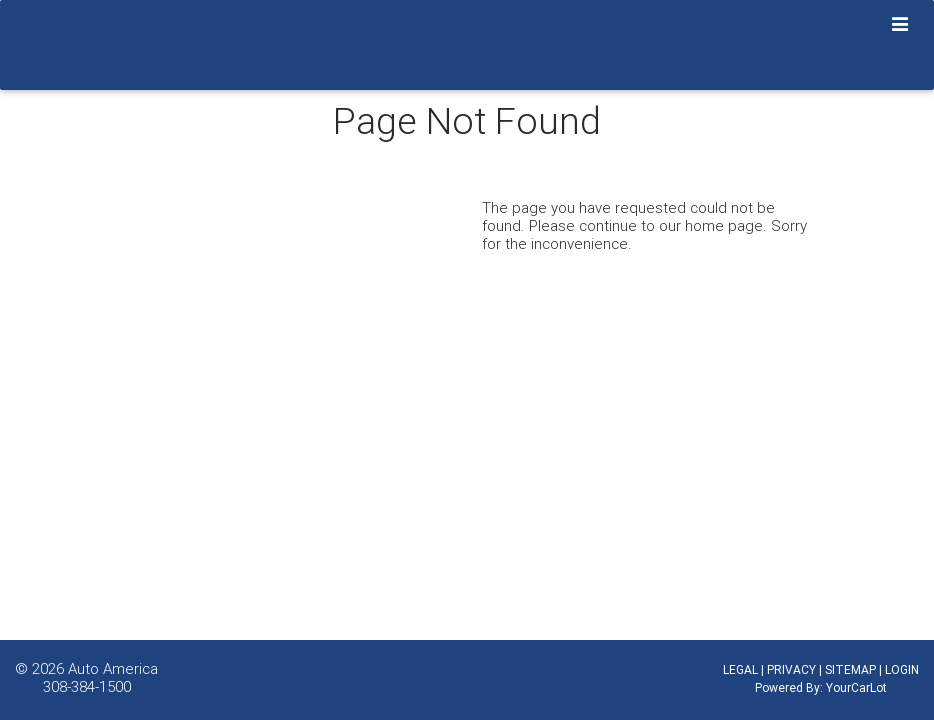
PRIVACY (791, 669)
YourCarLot (856, 687)
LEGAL (740, 669)
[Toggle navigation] (900, 25)
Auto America (113, 668)
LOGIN (902, 669)
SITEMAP (850, 669)
